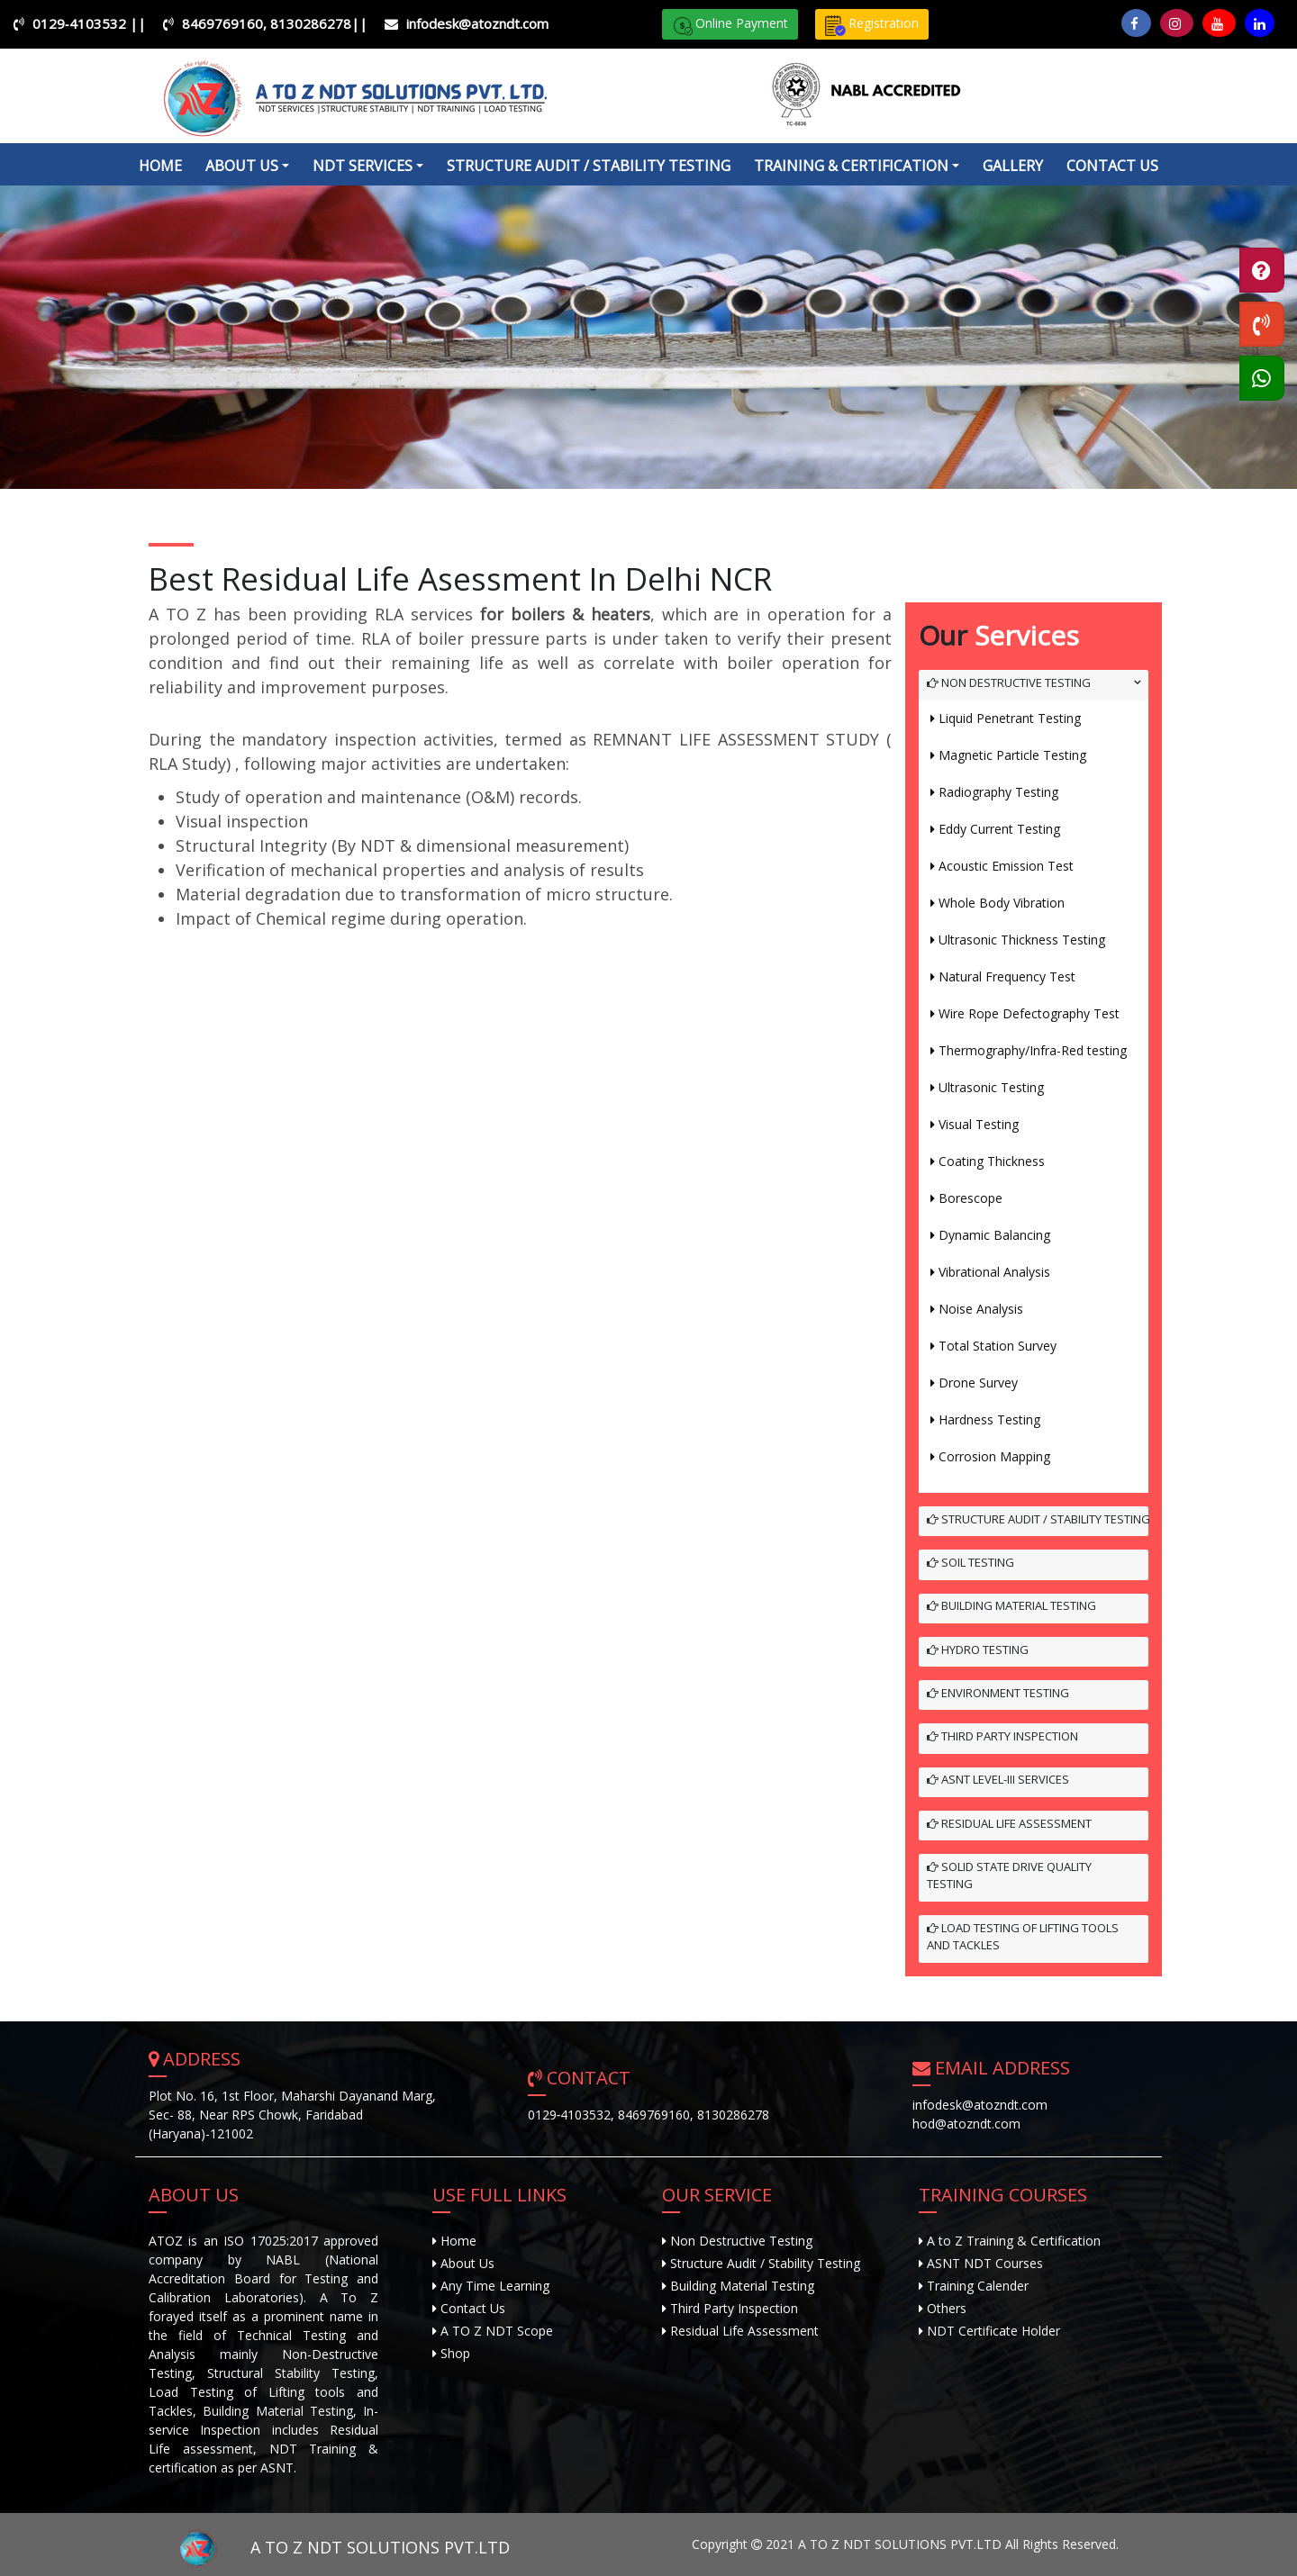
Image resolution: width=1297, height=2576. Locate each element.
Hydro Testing (978, 1649)
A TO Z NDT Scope (495, 2330)
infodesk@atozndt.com (477, 23)
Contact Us (1112, 166)
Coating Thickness (992, 1161)
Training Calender (978, 2285)
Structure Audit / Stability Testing (588, 166)
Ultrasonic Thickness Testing (1022, 939)
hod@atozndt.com (966, 2123)
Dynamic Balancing (994, 1234)
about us (241, 166)
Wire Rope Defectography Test (1029, 1013)
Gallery (1013, 166)
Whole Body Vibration (1002, 902)
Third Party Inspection (1002, 1736)
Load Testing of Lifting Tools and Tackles (1023, 1937)
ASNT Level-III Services (998, 1779)
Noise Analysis (981, 1308)
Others (946, 2308)
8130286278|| (318, 23)
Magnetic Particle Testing (1012, 755)
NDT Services (363, 166)
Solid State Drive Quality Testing (1009, 1875)
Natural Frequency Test (1007, 976)
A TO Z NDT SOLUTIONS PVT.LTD (329, 2547)
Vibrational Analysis (994, 1271)
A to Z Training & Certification (1014, 2240)
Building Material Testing (1011, 1605)
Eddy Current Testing (999, 828)
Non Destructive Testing (1009, 682)
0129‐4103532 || (89, 23)
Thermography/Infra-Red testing (1033, 1050)
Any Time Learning (493, 2285)
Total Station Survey (998, 1345)
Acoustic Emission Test (1006, 865)
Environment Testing (998, 1693)
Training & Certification (851, 166)
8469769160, (226, 23)
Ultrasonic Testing (991, 1087)
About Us (465, 2263)
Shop (453, 2353)
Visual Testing (979, 1124)
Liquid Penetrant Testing (1010, 718)
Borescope (970, 1198)
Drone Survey (978, 1382)
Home (160, 166)
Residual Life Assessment (1009, 1823)
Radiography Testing (998, 791)
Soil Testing (970, 1562)
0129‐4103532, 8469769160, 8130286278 (649, 2114)
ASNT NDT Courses (985, 2263)
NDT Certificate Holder (993, 2330)
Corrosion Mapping (994, 1456)
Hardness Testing (989, 1419)
